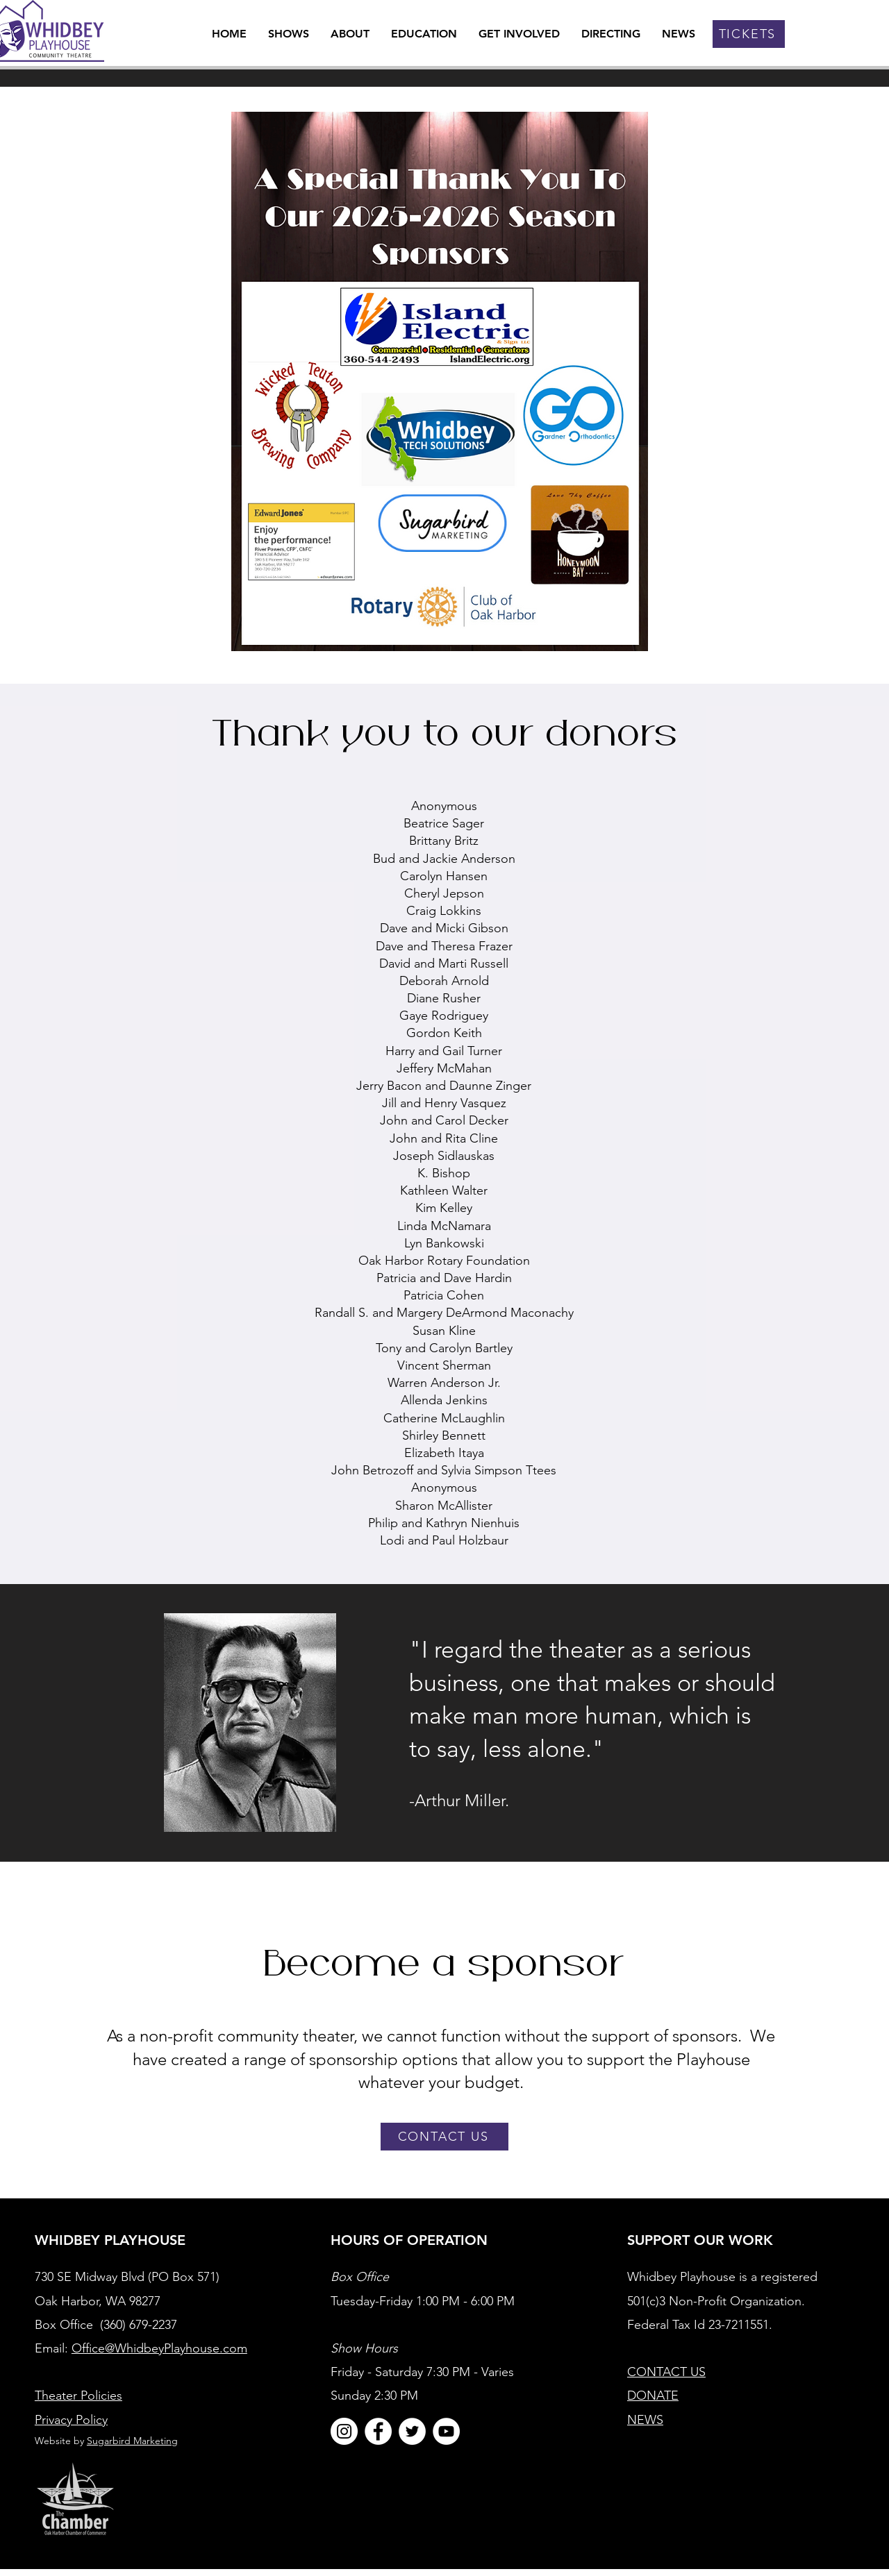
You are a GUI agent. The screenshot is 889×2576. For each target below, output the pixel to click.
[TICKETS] (749, 34)
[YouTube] (446, 2431)
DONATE (653, 2395)
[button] (350, 34)
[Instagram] (344, 2431)
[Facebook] (378, 2431)
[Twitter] (412, 2431)
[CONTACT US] (444, 2136)
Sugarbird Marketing (132, 2440)
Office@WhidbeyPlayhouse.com (159, 2348)
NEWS (645, 2419)
